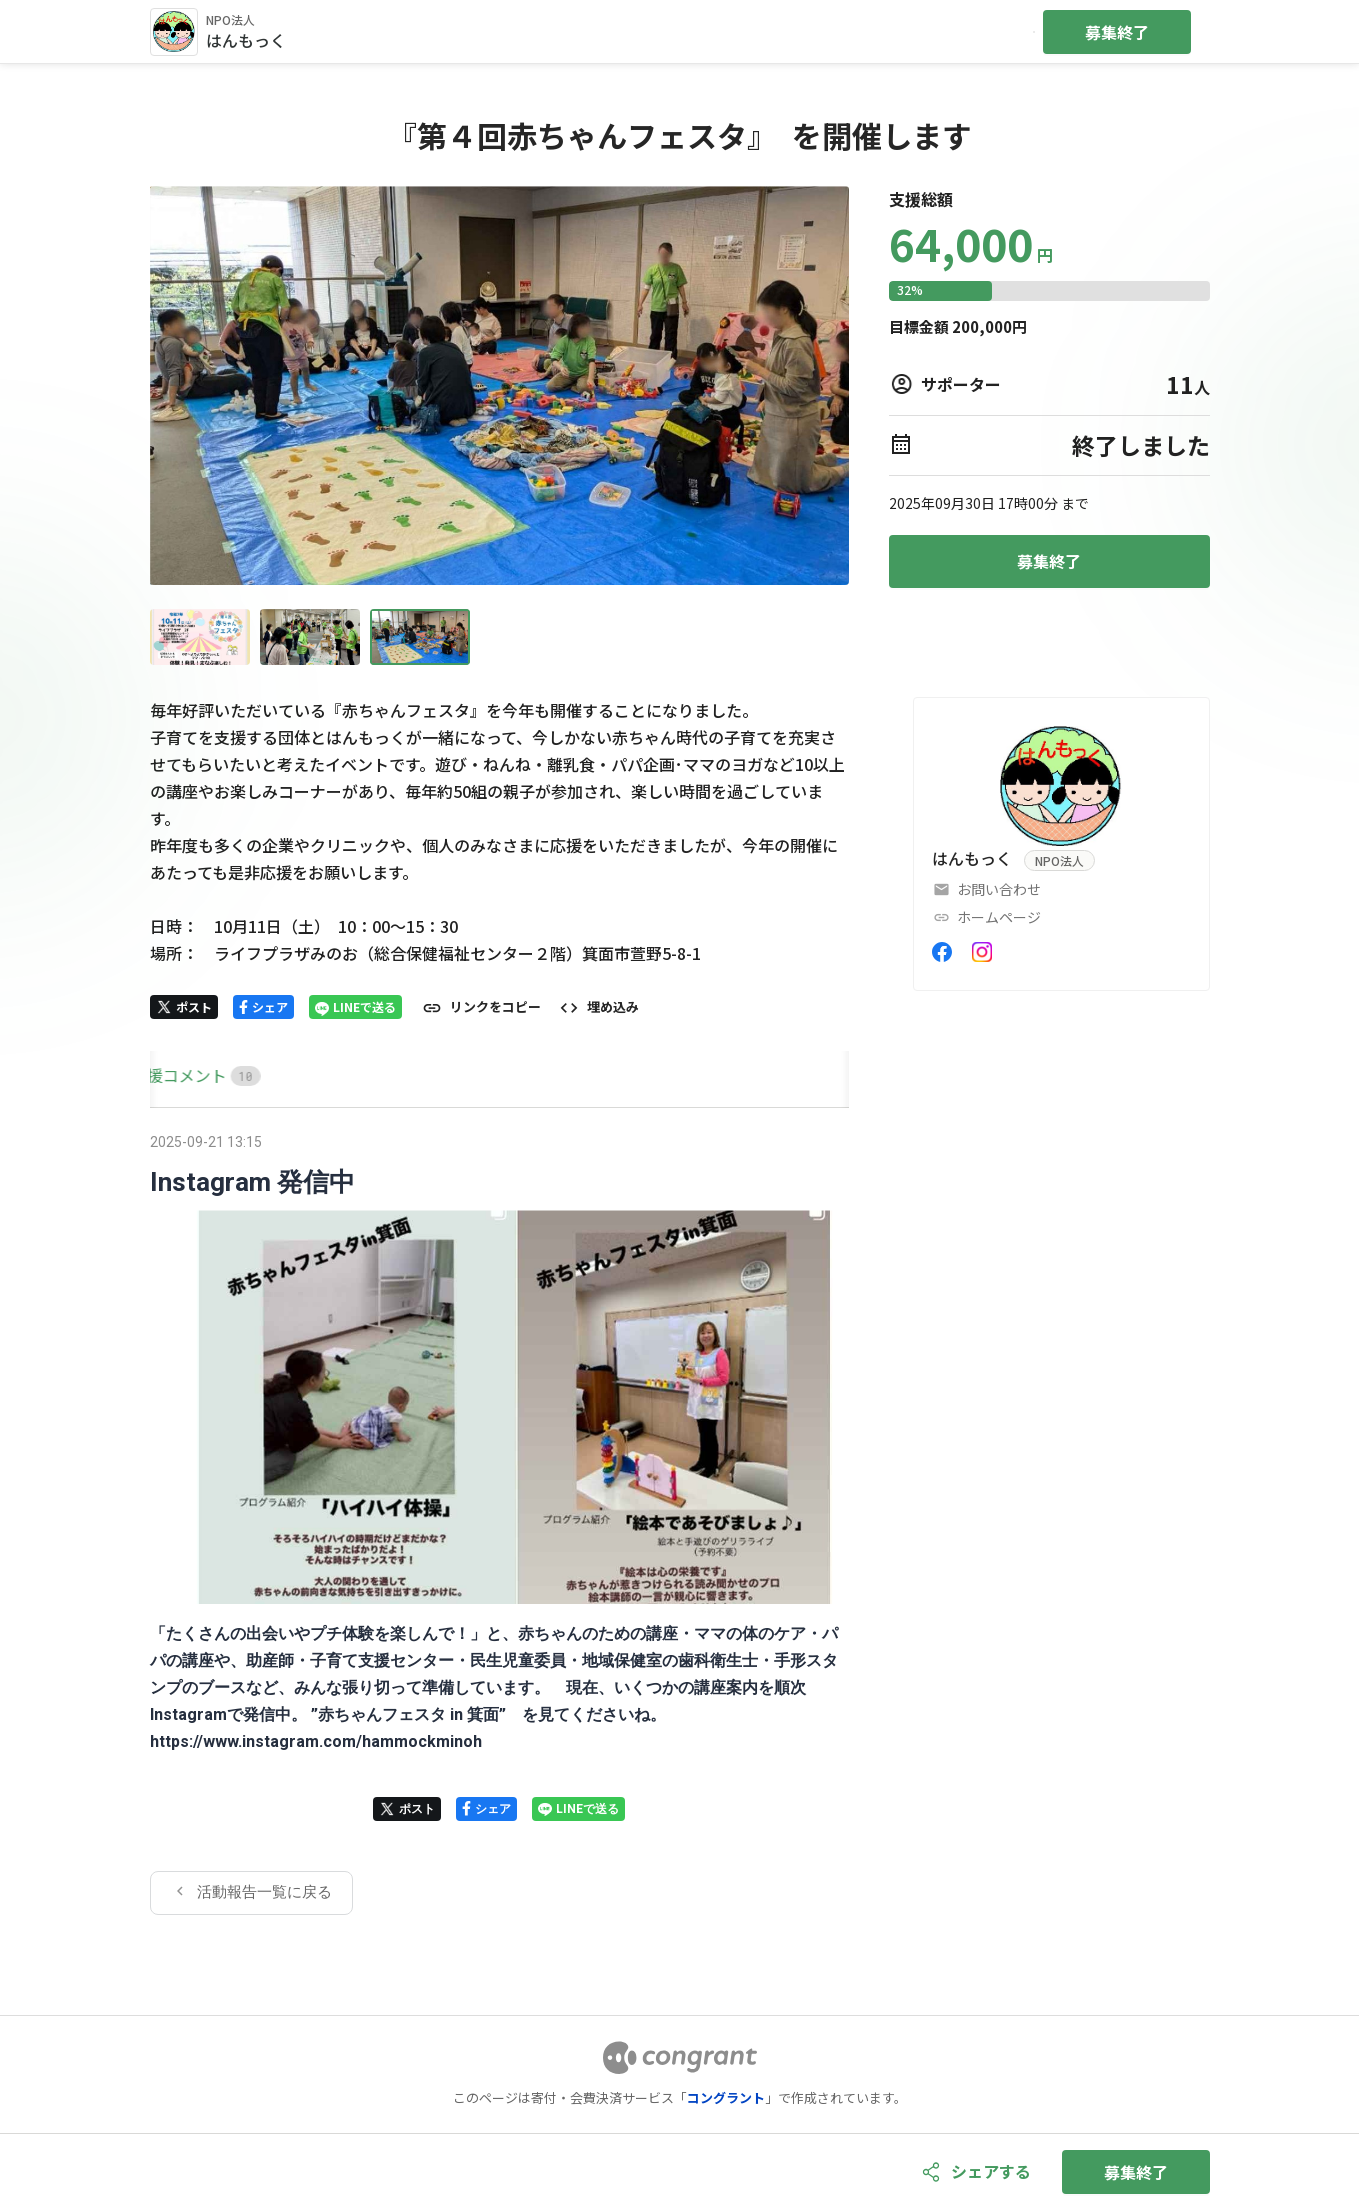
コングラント (726, 2097)
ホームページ (999, 917)
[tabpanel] (500, 1521)
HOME (173, 1075)
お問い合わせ (999, 889)
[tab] (173, 1075)
